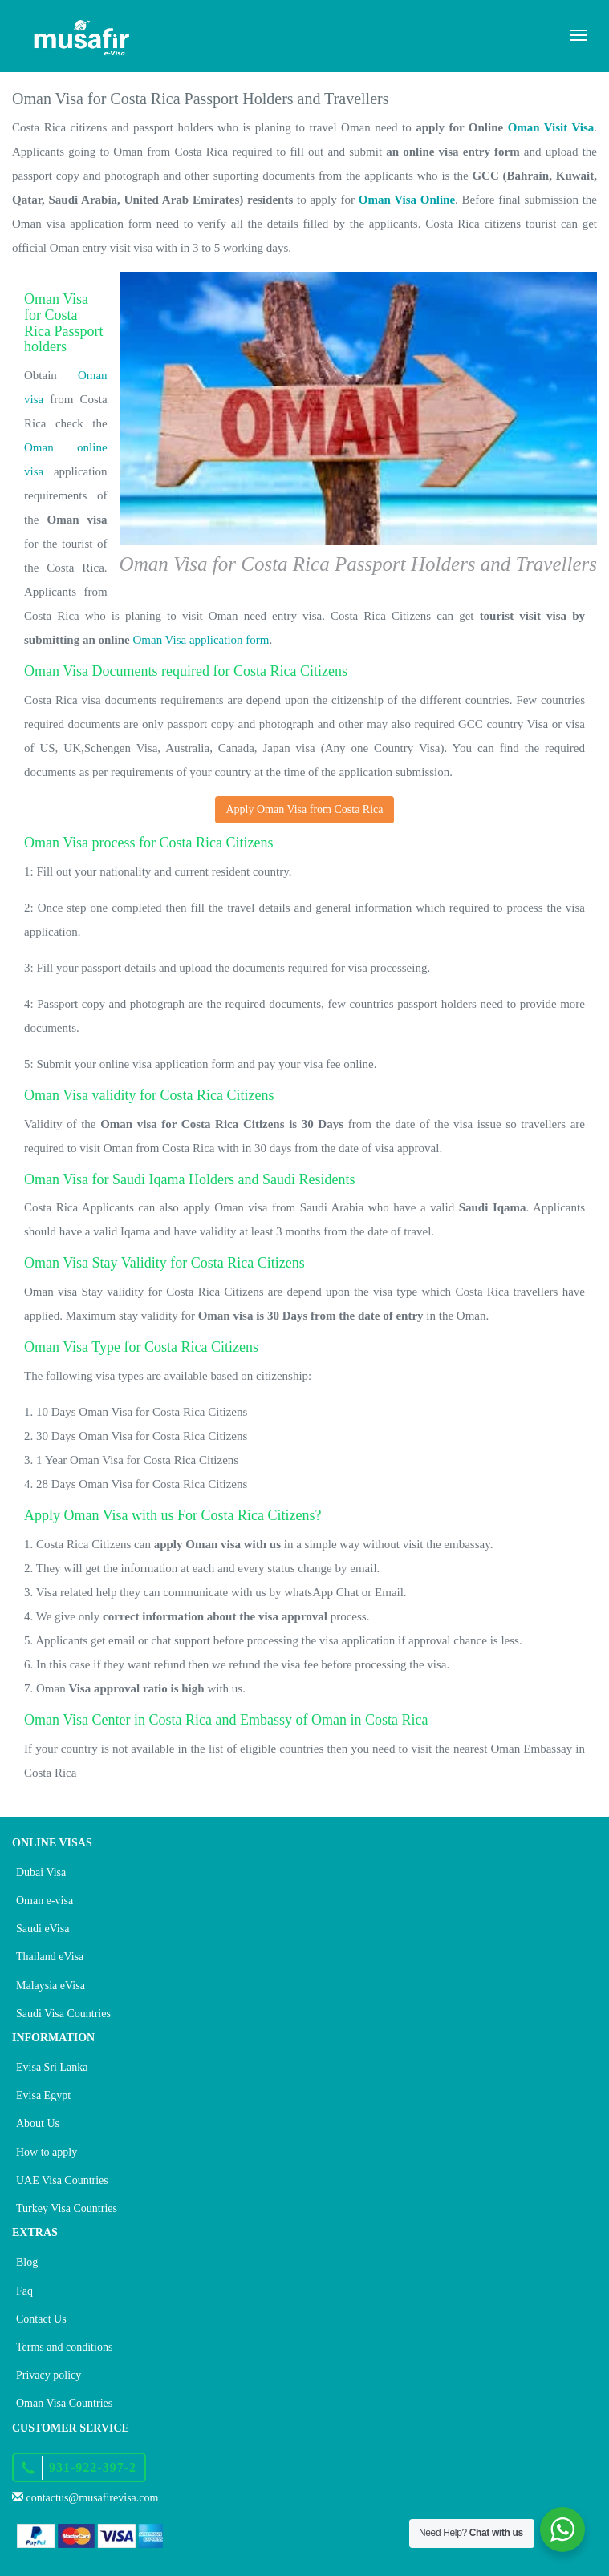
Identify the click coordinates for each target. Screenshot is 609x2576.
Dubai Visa (41, 1872)
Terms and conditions (64, 2347)
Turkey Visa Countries (66, 2208)
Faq (24, 2291)
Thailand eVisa (49, 1957)
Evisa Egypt (43, 2095)
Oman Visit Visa (551, 127)
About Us (37, 2123)
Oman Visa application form (200, 639)
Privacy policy (48, 2375)
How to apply (46, 2152)
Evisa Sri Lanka (51, 2067)
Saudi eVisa (42, 1929)
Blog (27, 2262)
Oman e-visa (44, 1901)
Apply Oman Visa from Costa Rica (304, 809)
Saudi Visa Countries (63, 2014)
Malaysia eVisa (50, 1986)
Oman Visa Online (407, 199)
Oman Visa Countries (64, 2403)
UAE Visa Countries (62, 2180)
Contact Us (41, 2319)
